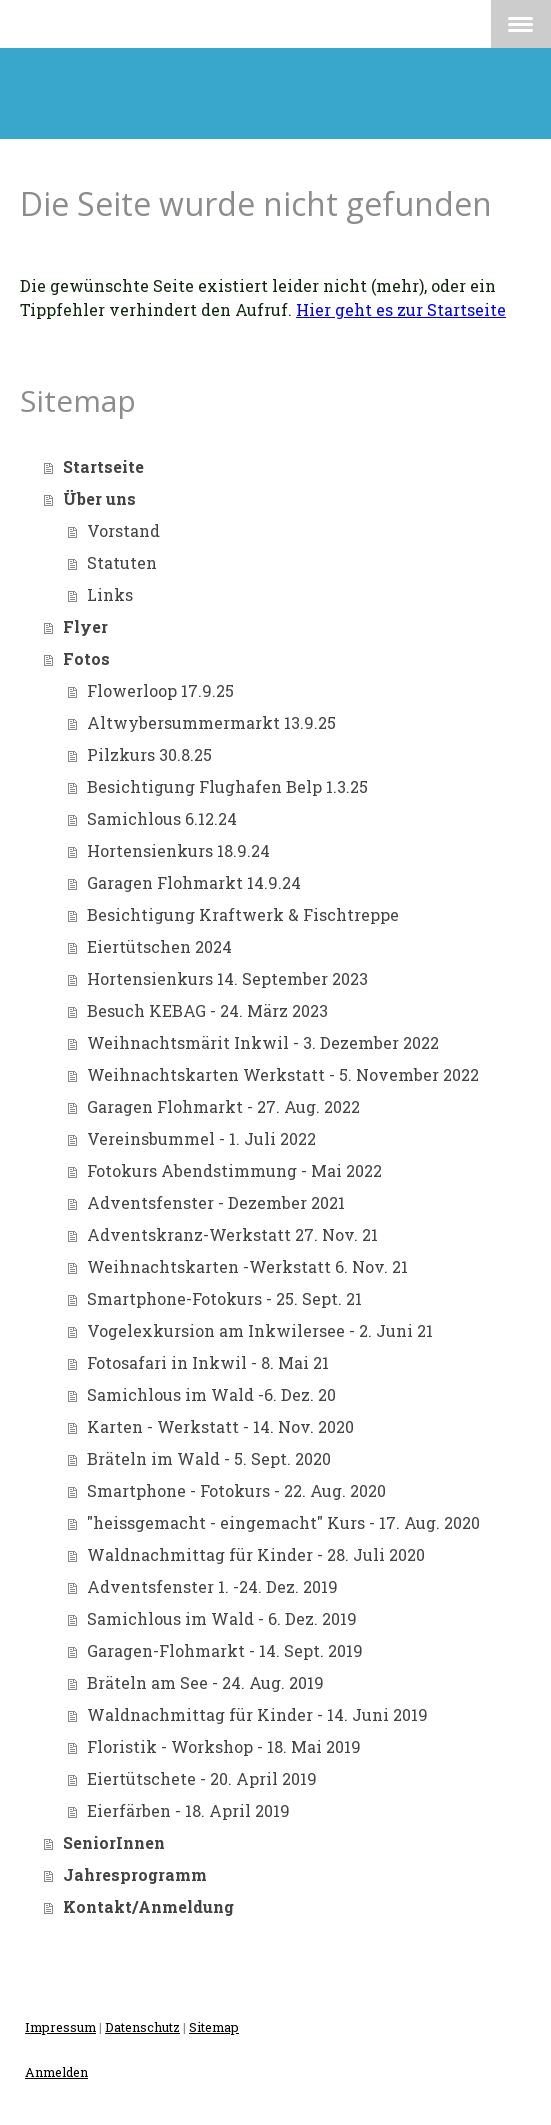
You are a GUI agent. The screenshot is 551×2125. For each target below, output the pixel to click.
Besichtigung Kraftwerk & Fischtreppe (243, 914)
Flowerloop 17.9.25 (160, 690)
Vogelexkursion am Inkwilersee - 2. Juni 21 (260, 1330)
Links (110, 594)
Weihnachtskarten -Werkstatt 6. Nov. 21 (247, 1266)
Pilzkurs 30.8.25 (149, 754)
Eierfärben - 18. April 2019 (188, 1810)
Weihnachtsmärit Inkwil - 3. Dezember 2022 (263, 1042)
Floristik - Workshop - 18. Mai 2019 (224, 1746)
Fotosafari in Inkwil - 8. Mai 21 (208, 1362)
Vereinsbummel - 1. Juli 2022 (201, 1138)
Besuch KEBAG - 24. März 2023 (207, 1010)
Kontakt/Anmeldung (148, 1906)
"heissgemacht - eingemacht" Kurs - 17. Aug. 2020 (283, 1522)
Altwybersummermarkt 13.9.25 (211, 722)
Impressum (60, 2027)
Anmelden (56, 2072)
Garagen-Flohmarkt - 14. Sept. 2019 (225, 1650)
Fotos (86, 658)
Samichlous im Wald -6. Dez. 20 (211, 1394)
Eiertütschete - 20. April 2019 (202, 1778)
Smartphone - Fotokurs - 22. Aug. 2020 (236, 1490)
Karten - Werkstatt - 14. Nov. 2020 (220, 1426)
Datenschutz (142, 2027)
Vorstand (123, 530)
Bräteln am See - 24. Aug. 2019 (205, 1682)
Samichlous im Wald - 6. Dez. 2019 (222, 1618)
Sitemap (214, 2027)
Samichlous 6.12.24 (162, 818)
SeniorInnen (114, 1842)
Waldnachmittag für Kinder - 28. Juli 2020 (256, 1554)
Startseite (103, 466)
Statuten (122, 562)
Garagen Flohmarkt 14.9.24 (194, 882)
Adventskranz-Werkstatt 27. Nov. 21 (232, 1234)
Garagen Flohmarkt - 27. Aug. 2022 (223, 1106)
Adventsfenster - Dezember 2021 (216, 1202)
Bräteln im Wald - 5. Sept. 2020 (209, 1458)
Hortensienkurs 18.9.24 (178, 850)
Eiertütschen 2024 (159, 946)
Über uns (99, 498)
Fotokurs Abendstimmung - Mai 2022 (234, 1170)
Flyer (85, 626)
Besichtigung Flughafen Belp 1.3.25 (227, 786)
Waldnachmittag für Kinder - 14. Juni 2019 (257, 1714)
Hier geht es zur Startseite (401, 309)
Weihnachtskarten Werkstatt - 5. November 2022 (283, 1074)
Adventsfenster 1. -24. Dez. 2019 (212, 1586)
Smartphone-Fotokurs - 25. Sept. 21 (224, 1298)
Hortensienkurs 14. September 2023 (227, 978)
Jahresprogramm (135, 1874)
